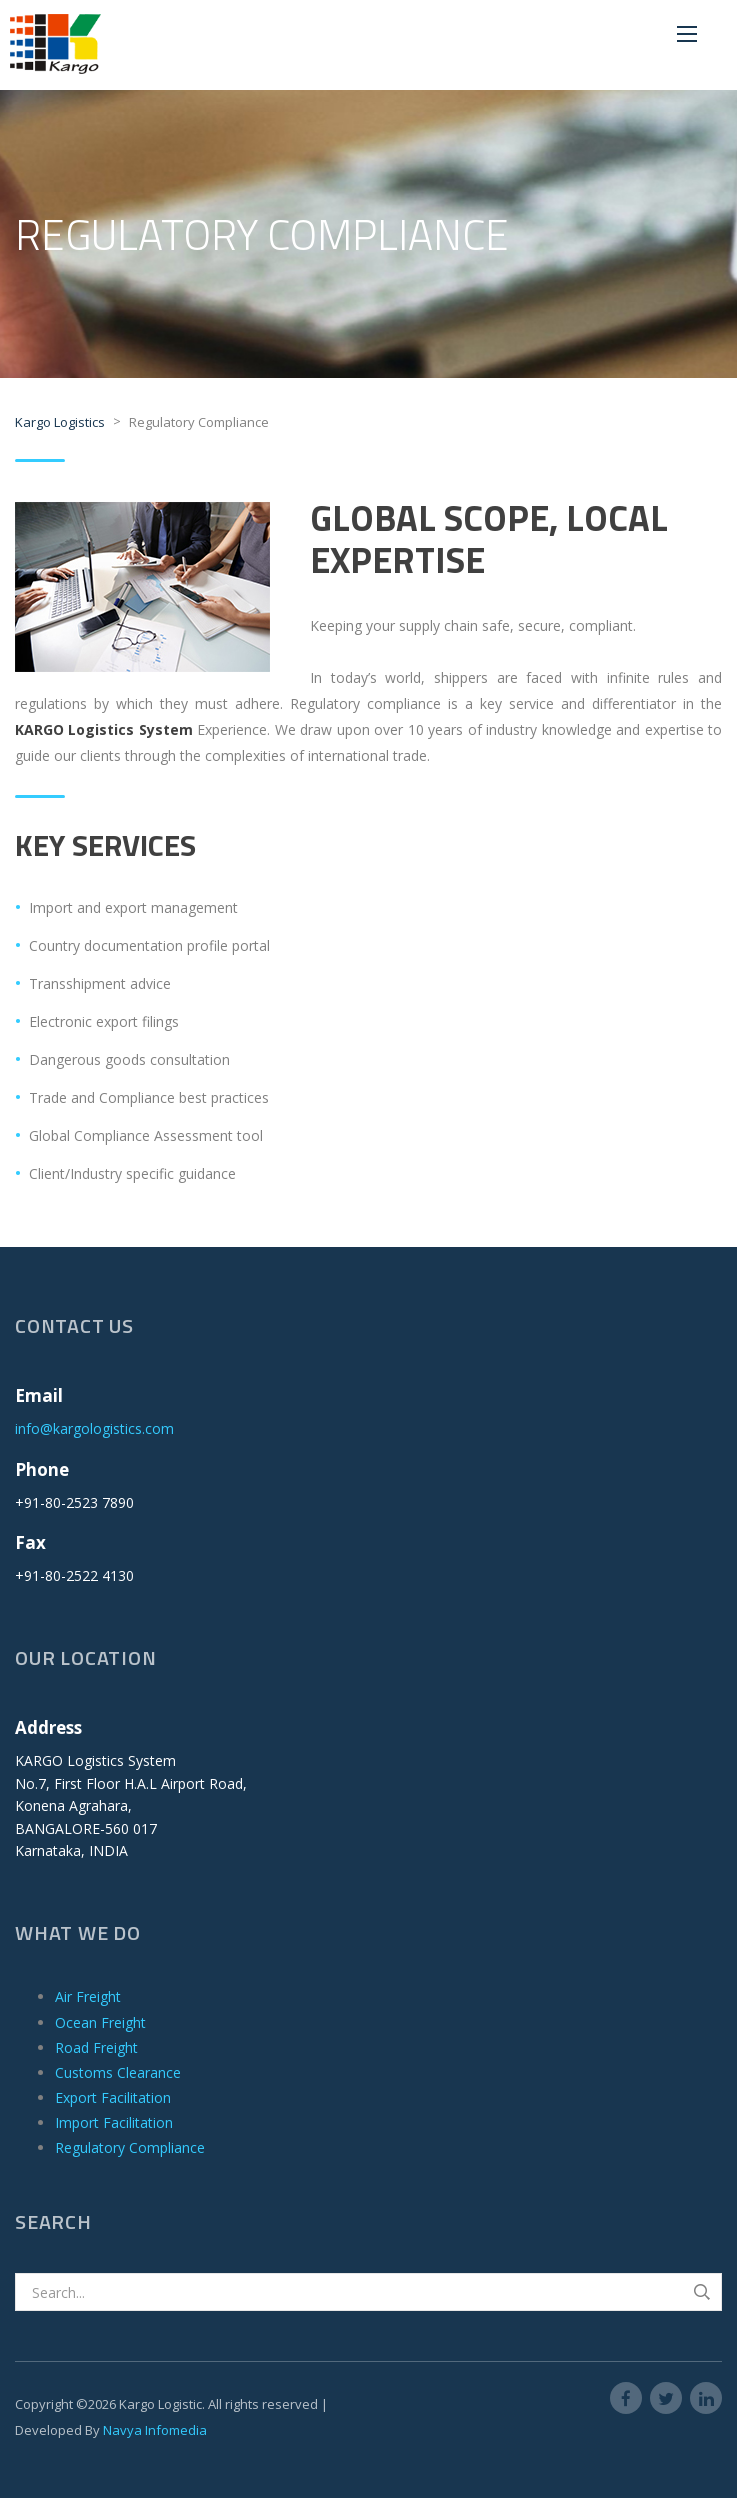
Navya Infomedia (155, 2430)
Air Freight (88, 1996)
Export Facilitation (113, 2097)
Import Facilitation (114, 2122)
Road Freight (96, 2047)
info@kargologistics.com (94, 1428)
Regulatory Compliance (130, 2147)
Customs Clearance (118, 2072)
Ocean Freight (100, 2022)
